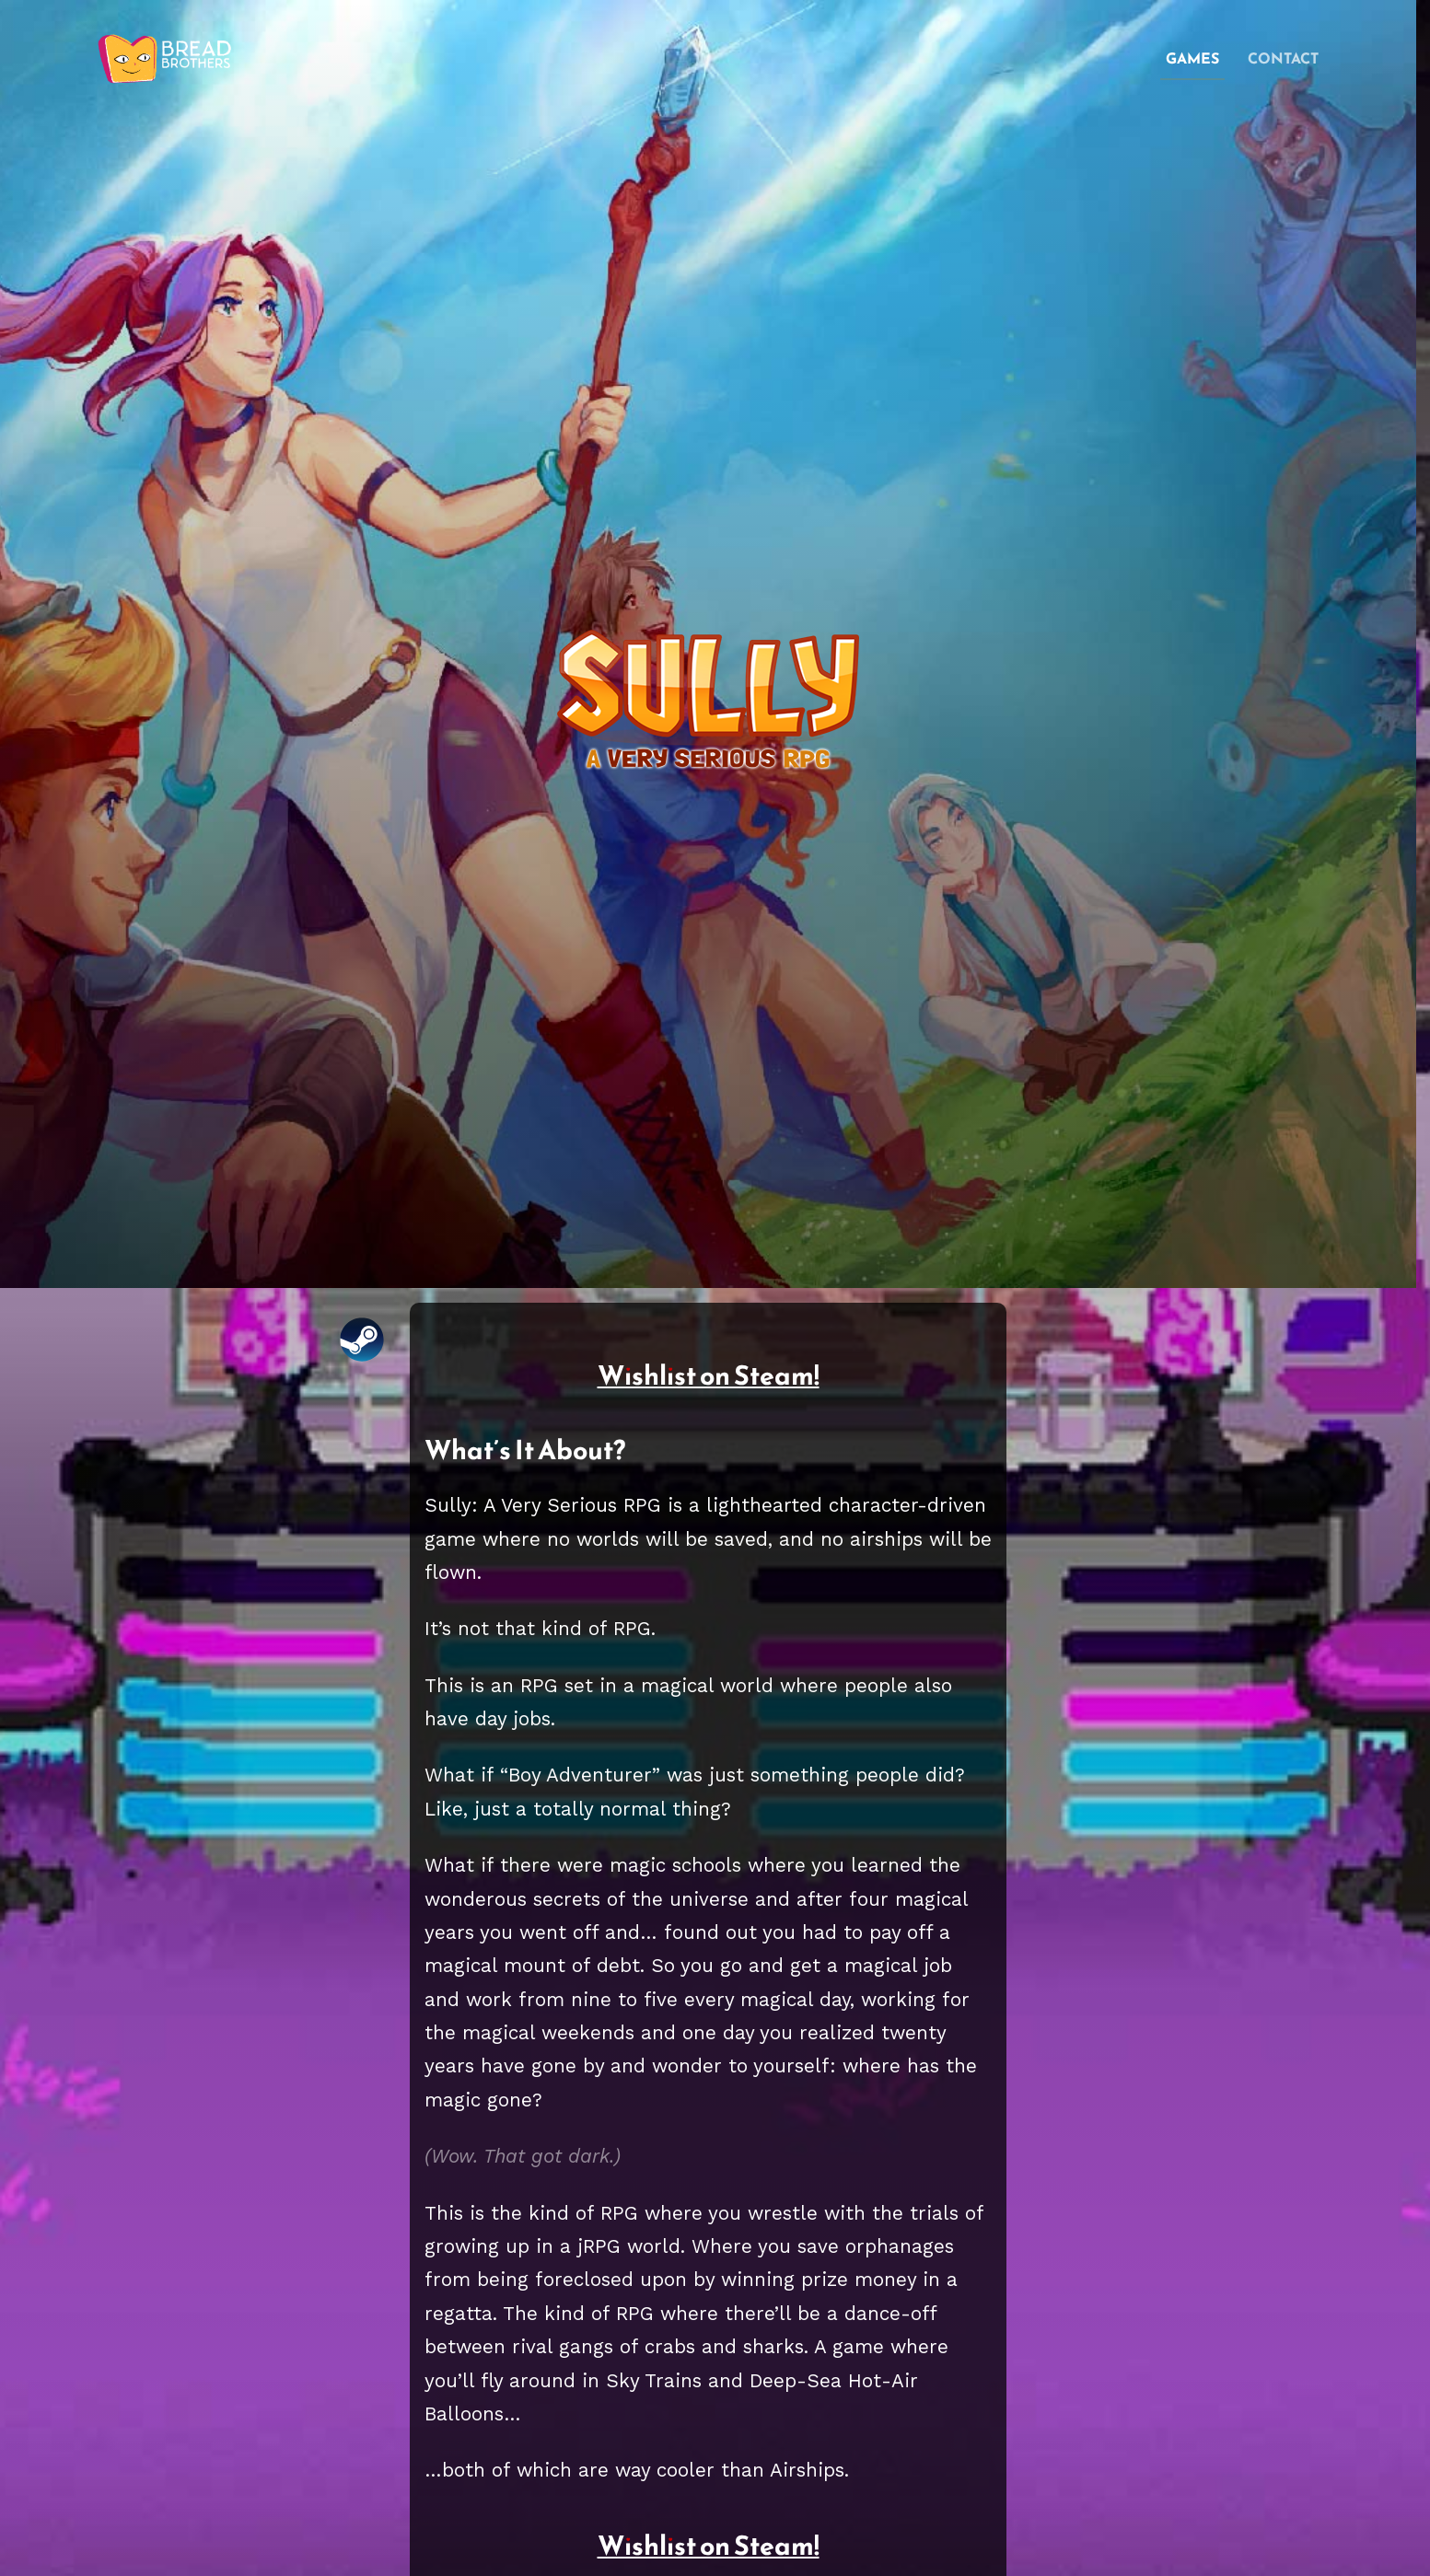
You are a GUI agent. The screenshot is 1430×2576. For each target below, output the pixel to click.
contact (1283, 58)
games (1192, 58)
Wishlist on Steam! (709, 1375)
